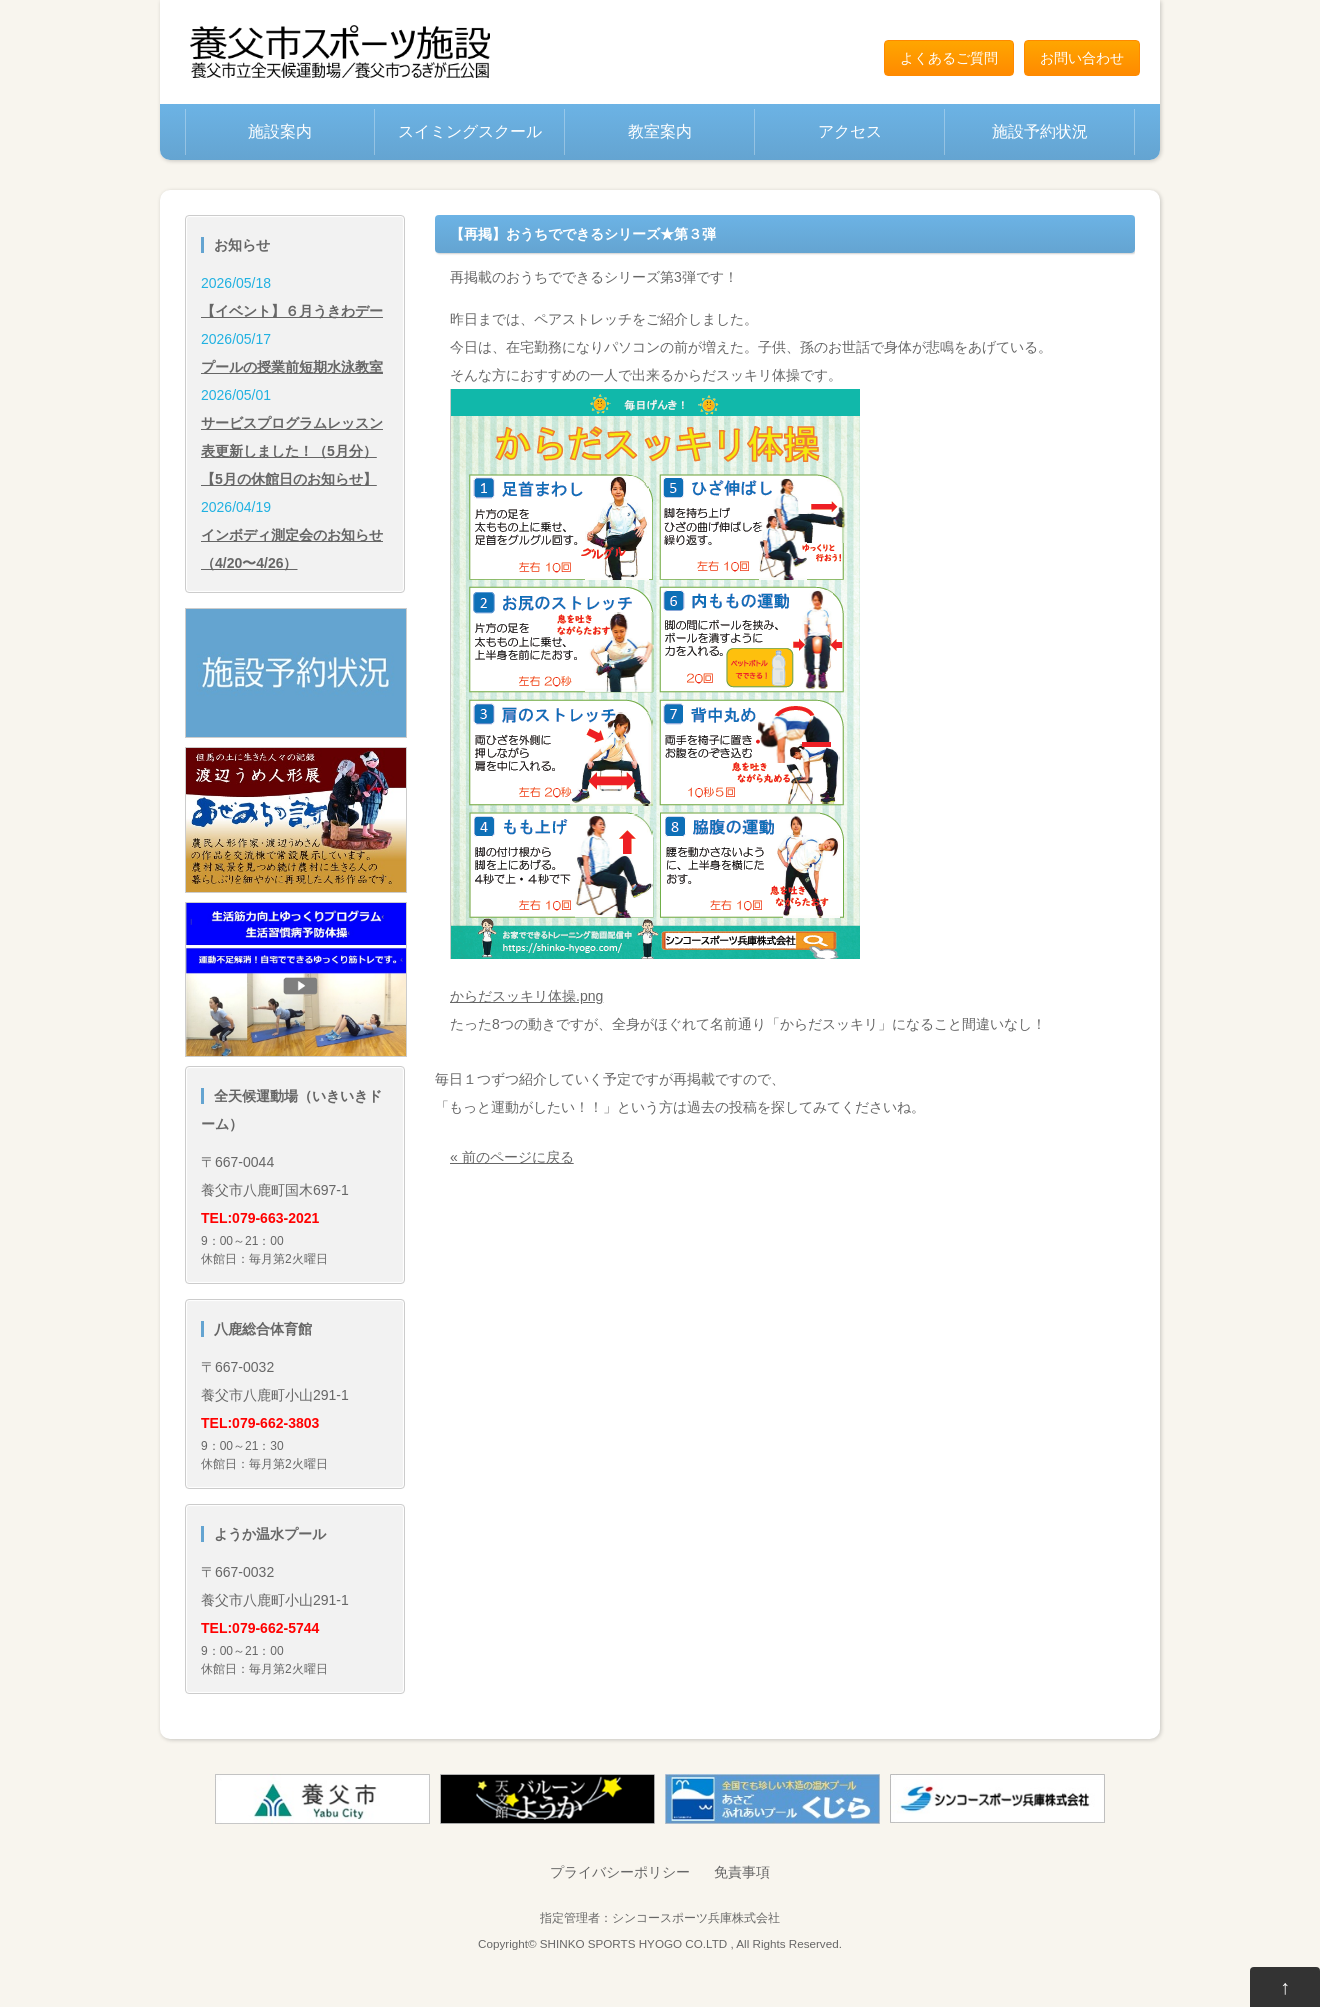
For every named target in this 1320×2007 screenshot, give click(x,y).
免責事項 (742, 1872)
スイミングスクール (470, 131)
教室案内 (660, 131)
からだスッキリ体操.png (526, 996)
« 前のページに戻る (512, 1157)
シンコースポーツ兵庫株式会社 (696, 1917)
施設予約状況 (1040, 131)
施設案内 (280, 131)
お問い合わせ (1082, 58)
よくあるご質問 (949, 58)
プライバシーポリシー (620, 1872)
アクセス (850, 131)
